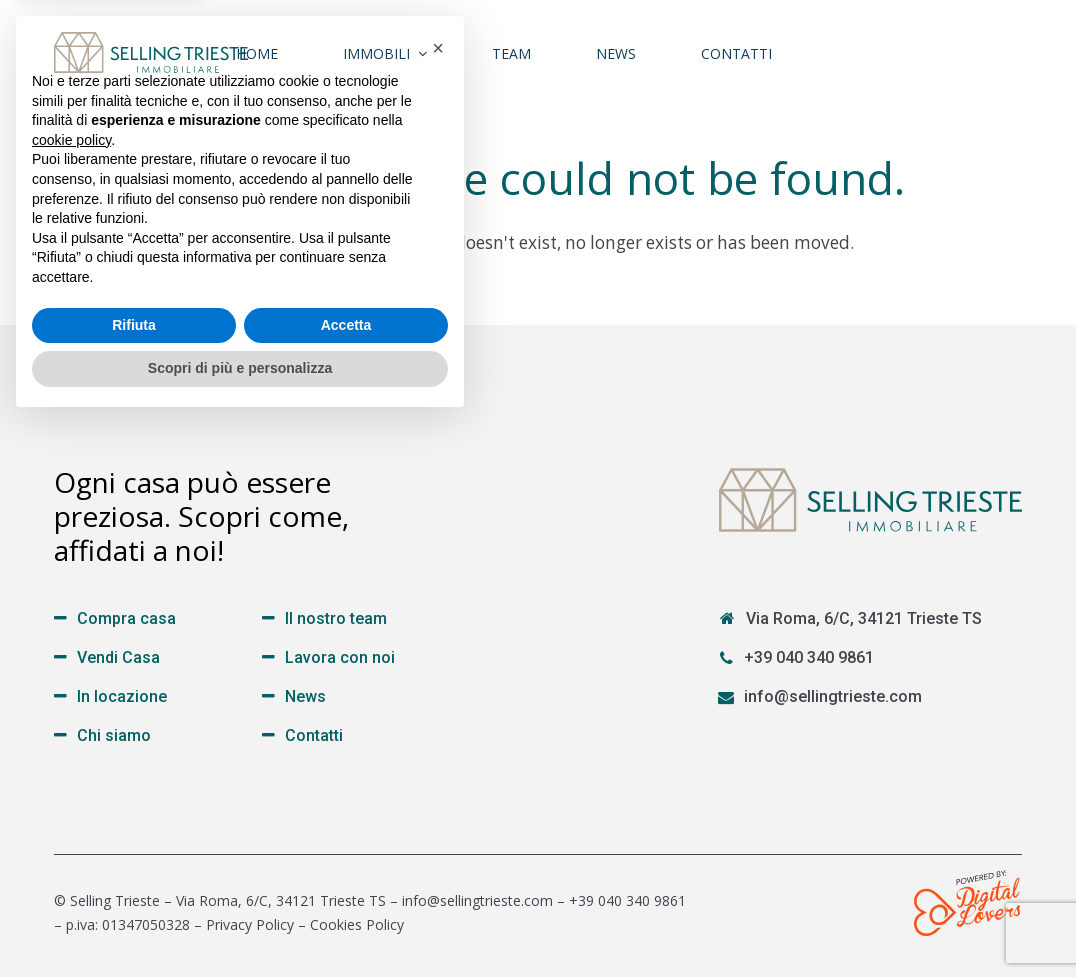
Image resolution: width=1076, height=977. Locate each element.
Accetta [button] (346, 879)
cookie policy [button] (71, 694)
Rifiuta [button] (134, 879)
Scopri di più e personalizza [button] (240, 922)
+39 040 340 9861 (809, 657)
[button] (438, 602)
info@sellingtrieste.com (833, 696)
